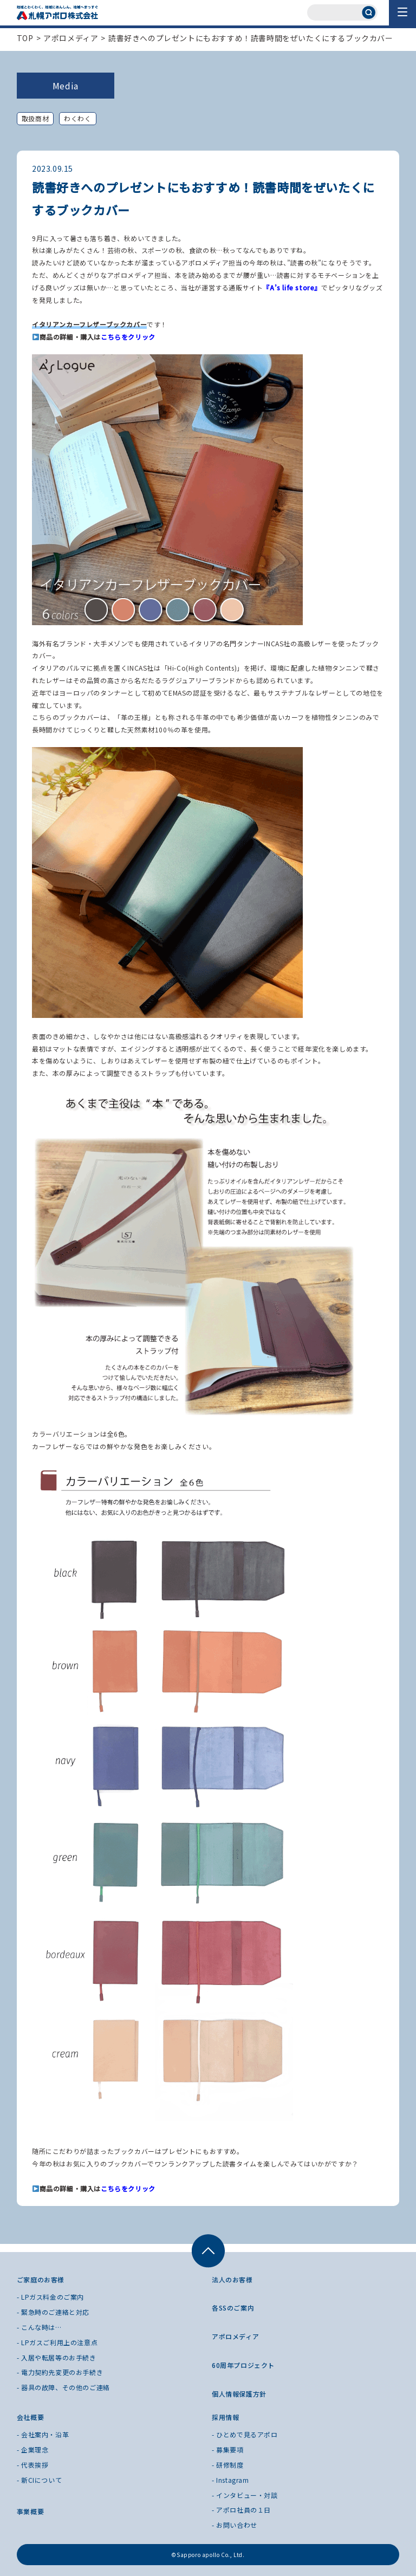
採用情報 (225, 2417)
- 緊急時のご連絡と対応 (53, 2312)
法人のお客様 (232, 2279)
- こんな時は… (39, 2327)
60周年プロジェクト (243, 2365)
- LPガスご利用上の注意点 (57, 2342)
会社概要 (30, 2417)
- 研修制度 (228, 2464)
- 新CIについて (39, 2479)
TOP (25, 38)
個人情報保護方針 (239, 2393)
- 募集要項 (228, 2449)
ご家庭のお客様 (40, 2279)
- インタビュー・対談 (245, 2495)
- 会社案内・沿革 (43, 2434)
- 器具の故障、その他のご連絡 (63, 2387)
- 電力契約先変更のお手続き (60, 2372)
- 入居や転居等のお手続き (56, 2357)
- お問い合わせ (234, 2524)
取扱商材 (35, 118)
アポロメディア (70, 38)
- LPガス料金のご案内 (50, 2296)
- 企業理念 (33, 2449)
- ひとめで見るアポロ (245, 2434)
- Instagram (230, 2479)
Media (66, 85)
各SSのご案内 (233, 2307)
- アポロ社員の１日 (241, 2509)
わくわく (77, 118)
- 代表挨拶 (33, 2464)
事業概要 (30, 2511)
